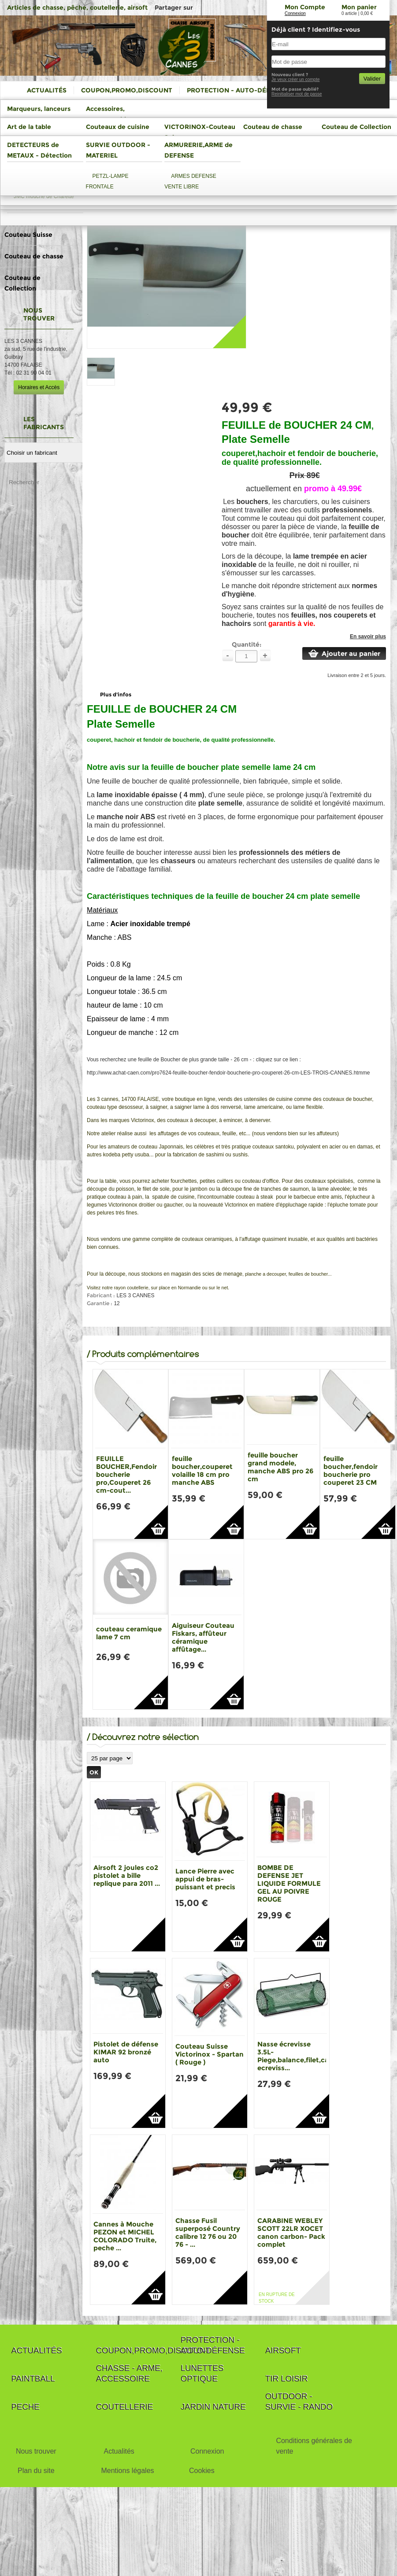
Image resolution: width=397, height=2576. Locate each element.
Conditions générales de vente (314, 2446)
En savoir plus (368, 636)
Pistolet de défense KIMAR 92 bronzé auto (125, 2052)
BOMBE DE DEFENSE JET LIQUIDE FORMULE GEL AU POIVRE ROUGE (289, 1883)
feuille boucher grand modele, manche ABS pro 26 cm (280, 1467)
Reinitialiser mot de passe (296, 94)
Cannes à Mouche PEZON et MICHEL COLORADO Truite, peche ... (124, 2236)
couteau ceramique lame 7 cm (129, 1633)
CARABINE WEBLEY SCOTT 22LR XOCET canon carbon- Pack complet (291, 2232)
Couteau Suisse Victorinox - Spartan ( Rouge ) (209, 2054)
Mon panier (359, 7)
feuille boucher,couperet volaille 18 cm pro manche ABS (202, 1470)
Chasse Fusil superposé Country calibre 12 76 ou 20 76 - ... (207, 2232)
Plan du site (36, 2470)
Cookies (202, 2470)
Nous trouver (36, 2451)
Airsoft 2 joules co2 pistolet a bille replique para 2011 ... (126, 1875)
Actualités (119, 2451)
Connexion (295, 13)
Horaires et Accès (38, 387)
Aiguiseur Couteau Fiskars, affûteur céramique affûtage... (203, 1637)
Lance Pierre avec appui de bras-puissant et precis (205, 1879)
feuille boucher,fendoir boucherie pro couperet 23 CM (350, 1470)
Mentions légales (127, 2470)
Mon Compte (305, 7)
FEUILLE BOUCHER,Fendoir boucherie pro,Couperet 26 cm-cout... (126, 1474)
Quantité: (246, 644)
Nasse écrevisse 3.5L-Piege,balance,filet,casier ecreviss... (299, 2056)
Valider (372, 78)
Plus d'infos (115, 694)
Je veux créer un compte (295, 79)
